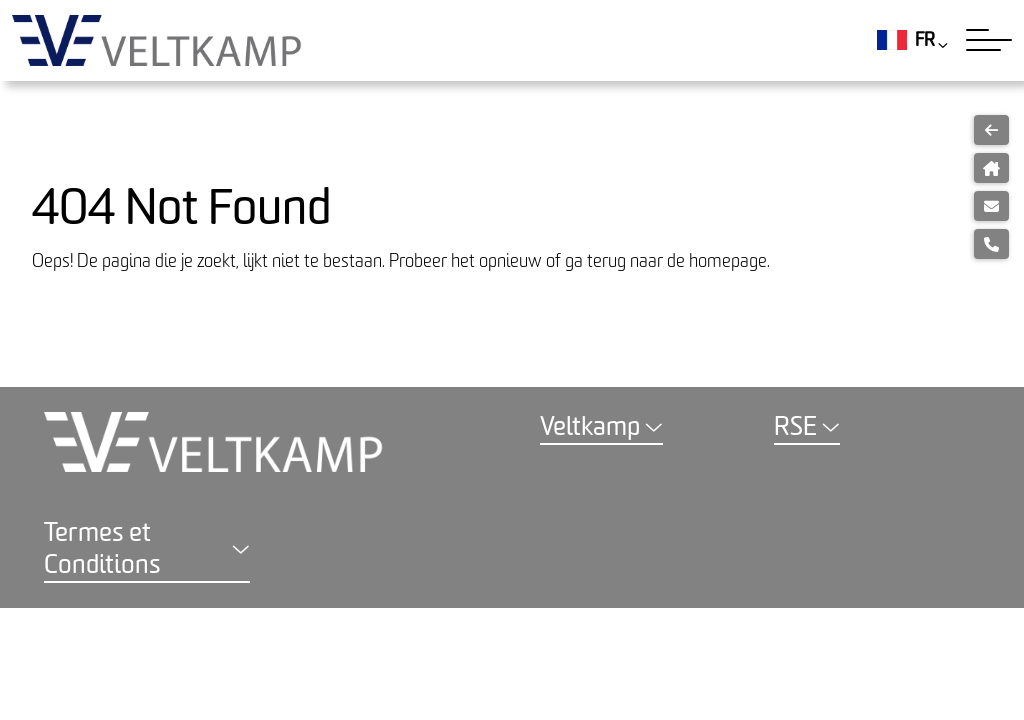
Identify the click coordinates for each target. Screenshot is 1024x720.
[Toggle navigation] (989, 40)
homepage (728, 261)
